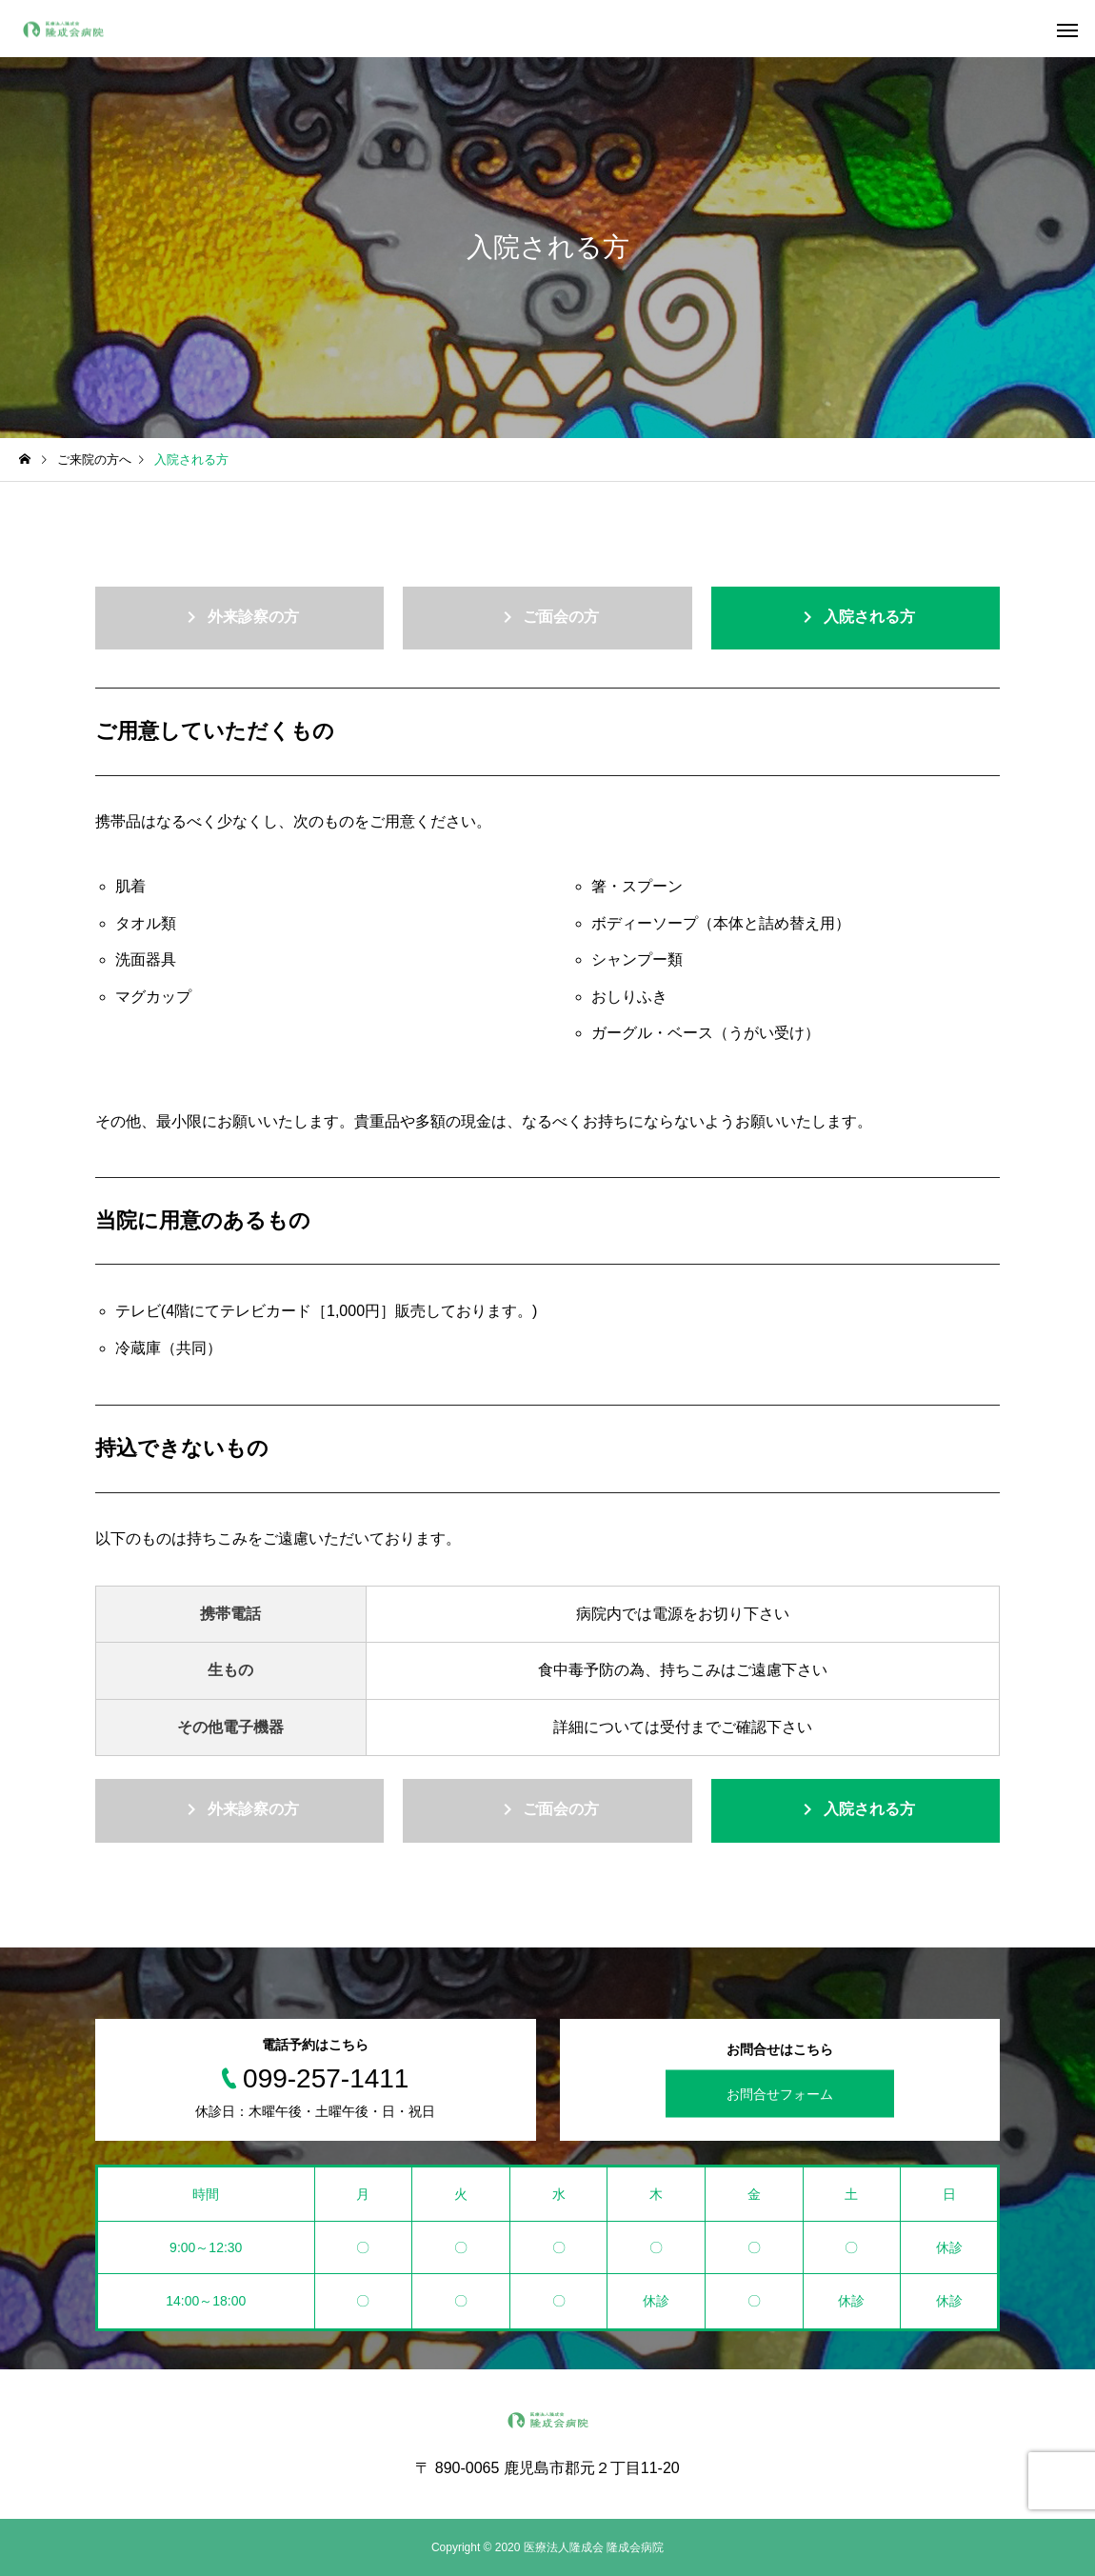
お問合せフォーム (780, 2093)
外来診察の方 (239, 617)
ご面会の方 (547, 617)
